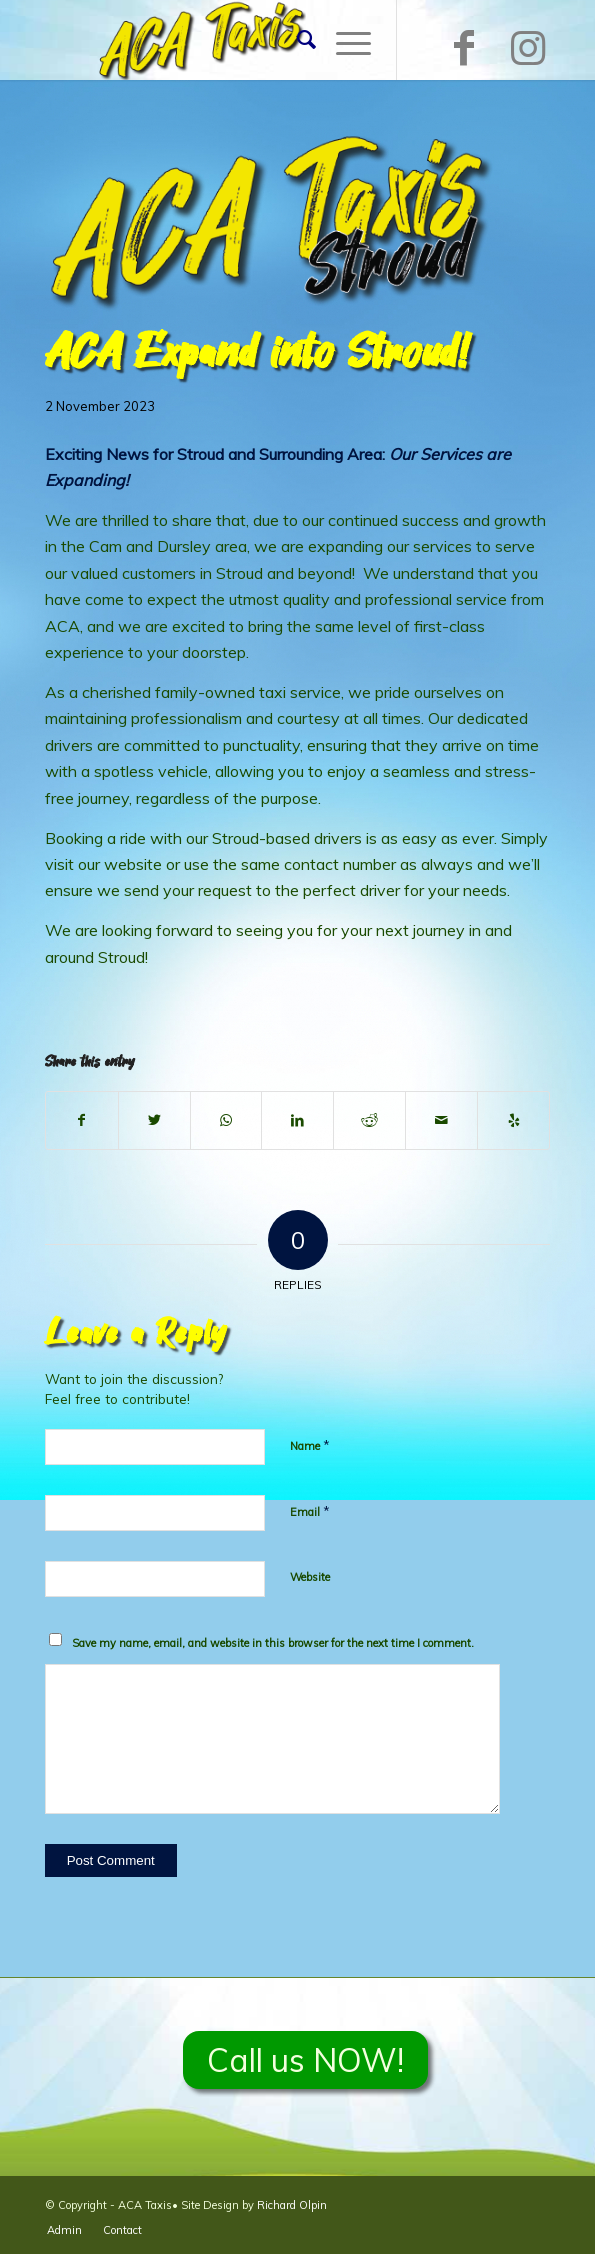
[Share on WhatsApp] (226, 1120)
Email (310, 1511)
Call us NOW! (305, 2060)
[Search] (296, 40)
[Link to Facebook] (464, 47)
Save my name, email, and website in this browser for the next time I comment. (273, 1643)
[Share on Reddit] (369, 1120)
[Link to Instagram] (528, 47)
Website (310, 1577)
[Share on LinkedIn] (297, 1120)
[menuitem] (296, 40)
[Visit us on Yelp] (513, 1120)
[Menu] (343, 40)
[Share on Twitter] (154, 1120)
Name (310, 1445)
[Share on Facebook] (82, 1120)
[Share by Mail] (441, 1120)
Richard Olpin (292, 2205)
